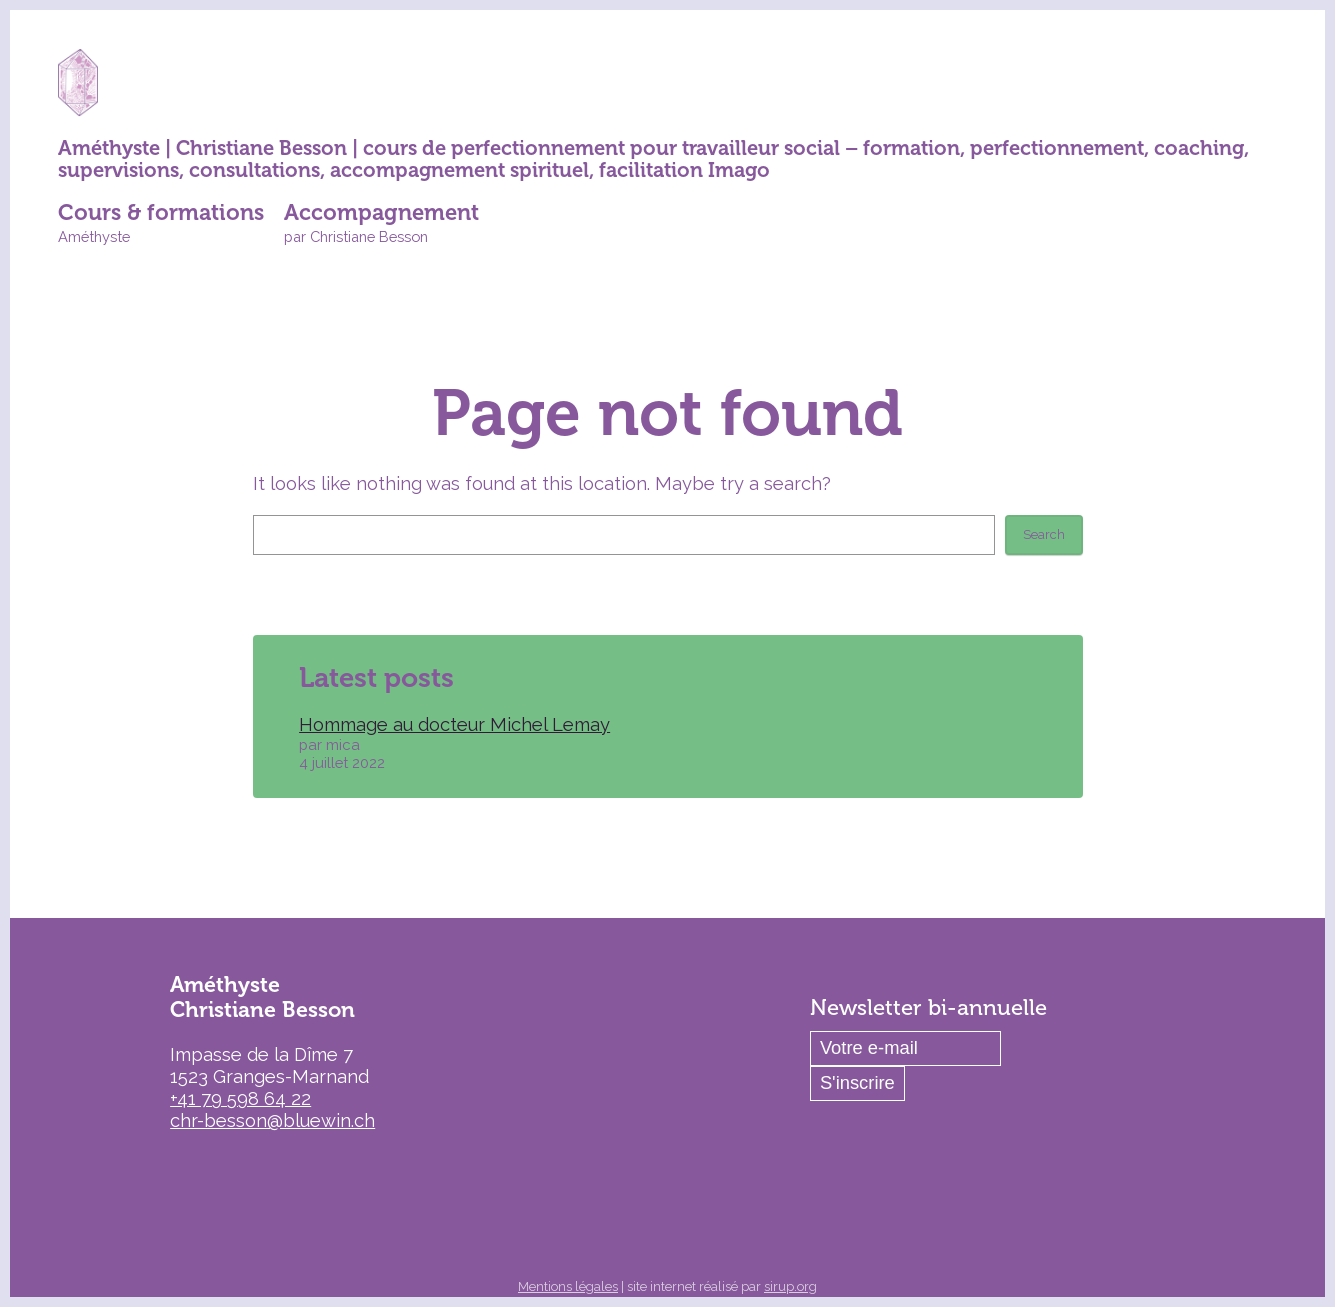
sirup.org (790, 1286)
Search (1044, 534)
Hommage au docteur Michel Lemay (454, 724)
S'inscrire (857, 1082)
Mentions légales (568, 1286)
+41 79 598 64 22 (240, 1098)
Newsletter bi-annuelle (928, 1008)
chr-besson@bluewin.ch (272, 1120)
